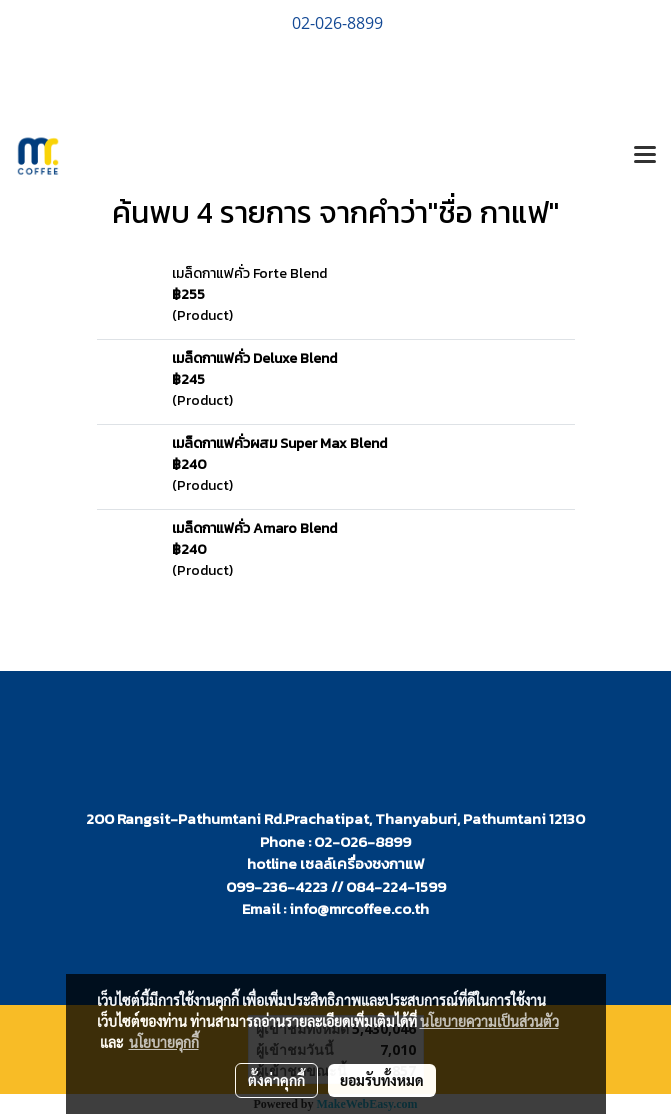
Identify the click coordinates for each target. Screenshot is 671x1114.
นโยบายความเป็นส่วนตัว (489, 1021)
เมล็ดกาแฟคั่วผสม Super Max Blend (279, 443)
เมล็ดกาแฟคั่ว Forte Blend (249, 273)
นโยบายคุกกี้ (164, 1042)
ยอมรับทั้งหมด (382, 1080)
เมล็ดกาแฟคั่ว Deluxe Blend (254, 358)
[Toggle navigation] (645, 156)
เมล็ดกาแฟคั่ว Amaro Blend (254, 528)
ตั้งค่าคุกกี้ (276, 1080)
